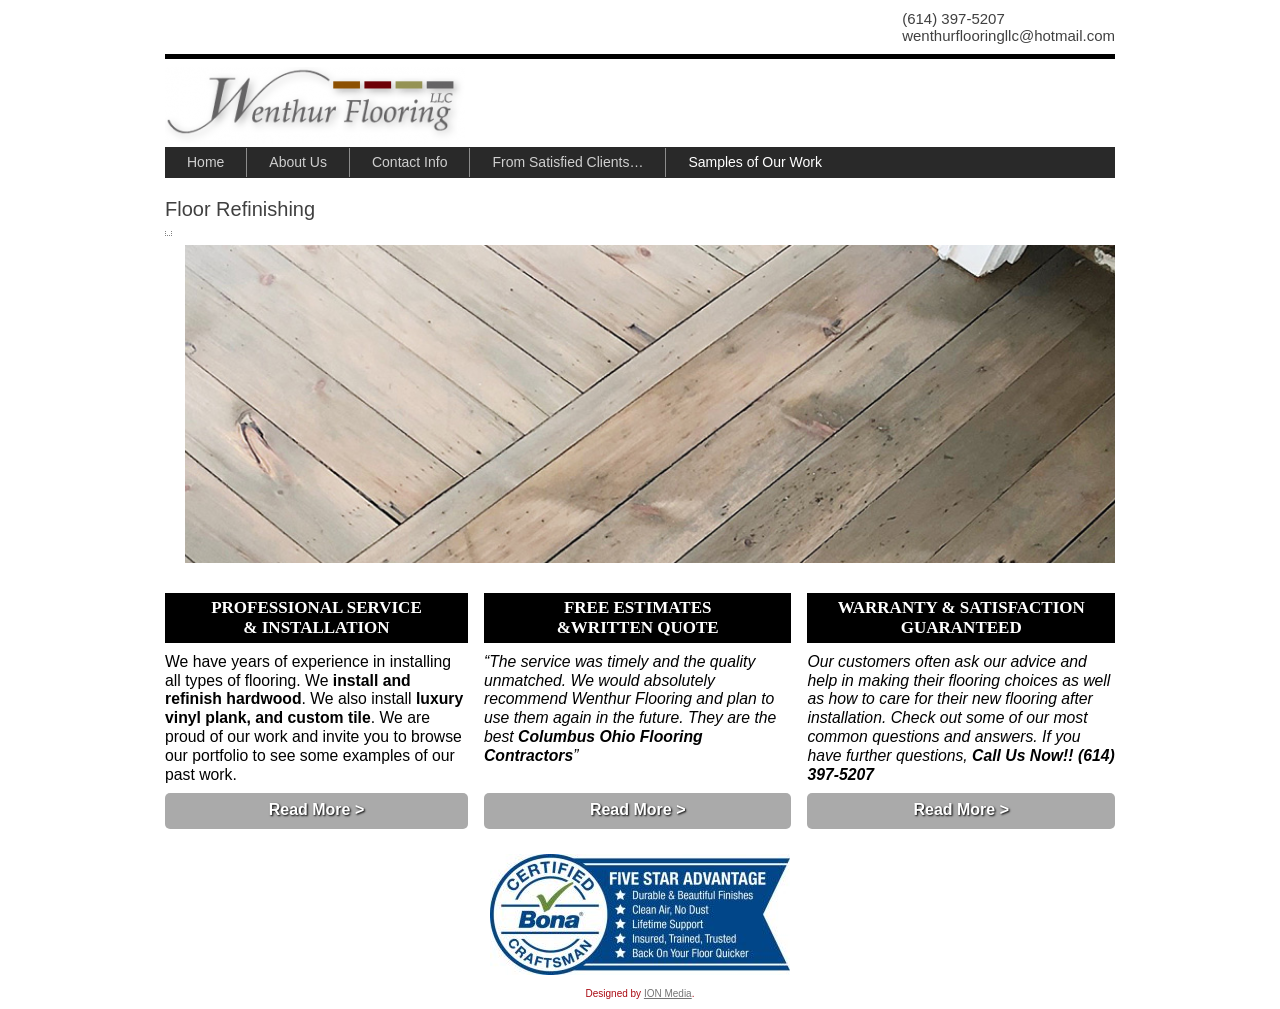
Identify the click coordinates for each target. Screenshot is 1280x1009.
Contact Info (410, 162)
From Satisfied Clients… (567, 162)
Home (205, 162)
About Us (298, 162)
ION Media (668, 993)
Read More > (317, 809)
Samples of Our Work (755, 162)
